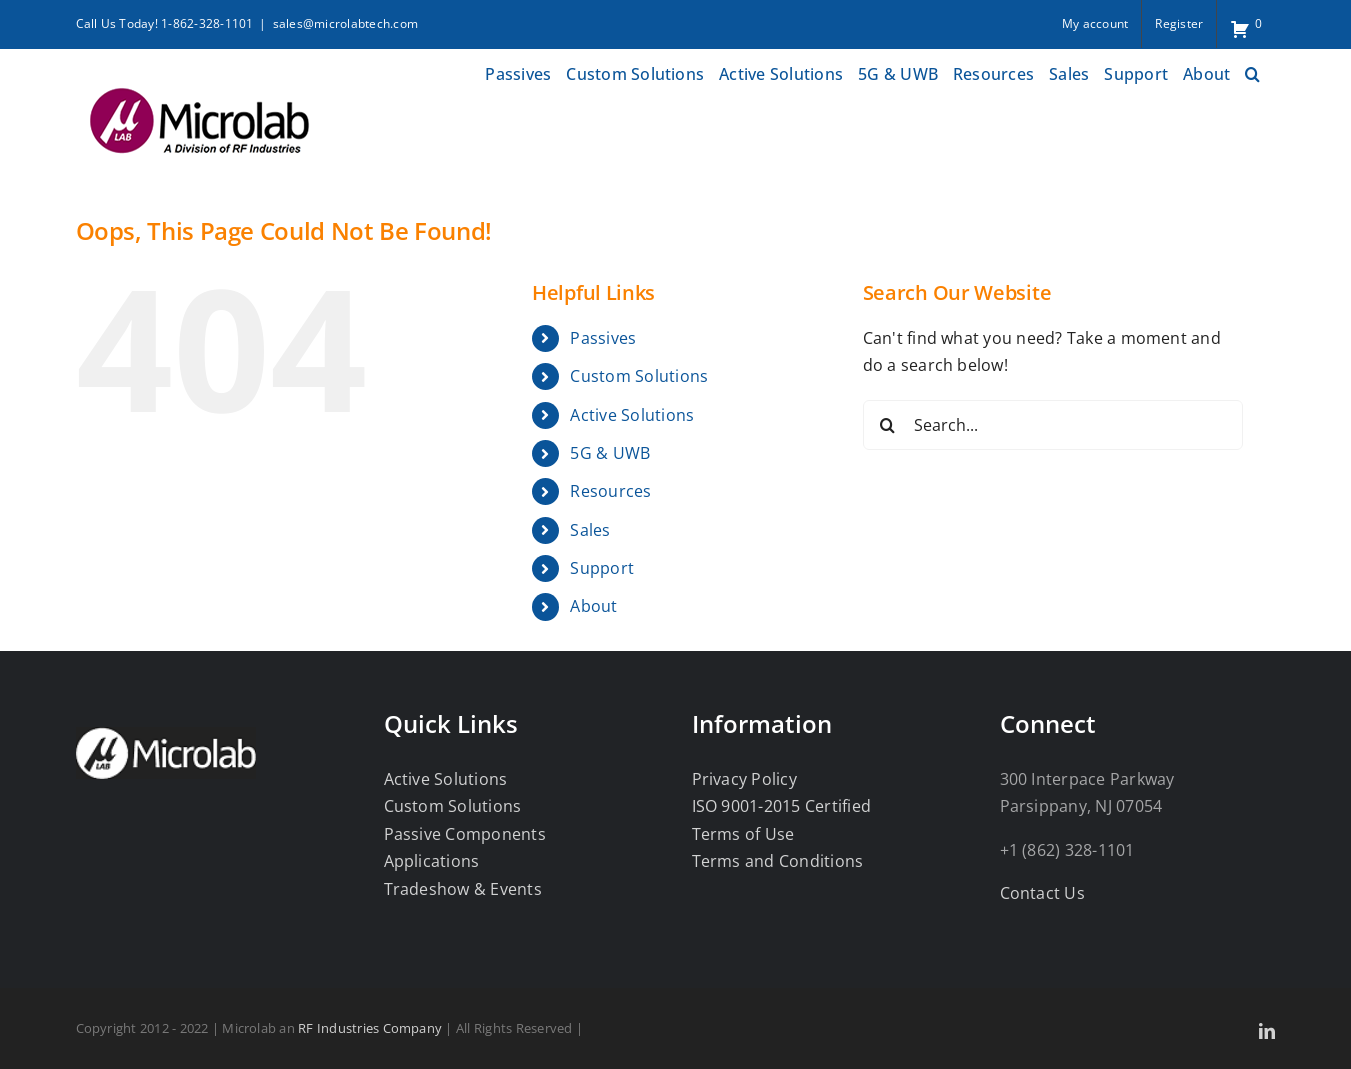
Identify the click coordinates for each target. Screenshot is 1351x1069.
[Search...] (1053, 425)
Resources (610, 491)
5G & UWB (610, 453)
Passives (603, 338)
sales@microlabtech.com (345, 23)
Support (602, 568)
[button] (1252, 71)
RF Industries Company (370, 1028)
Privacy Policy (744, 779)
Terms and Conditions (778, 861)
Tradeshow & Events (463, 889)
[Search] (888, 425)
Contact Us (1042, 893)
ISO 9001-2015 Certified (782, 806)
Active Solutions (632, 415)
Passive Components (465, 834)
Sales (590, 530)
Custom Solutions (639, 376)
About (593, 606)
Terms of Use (743, 834)
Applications (432, 861)
